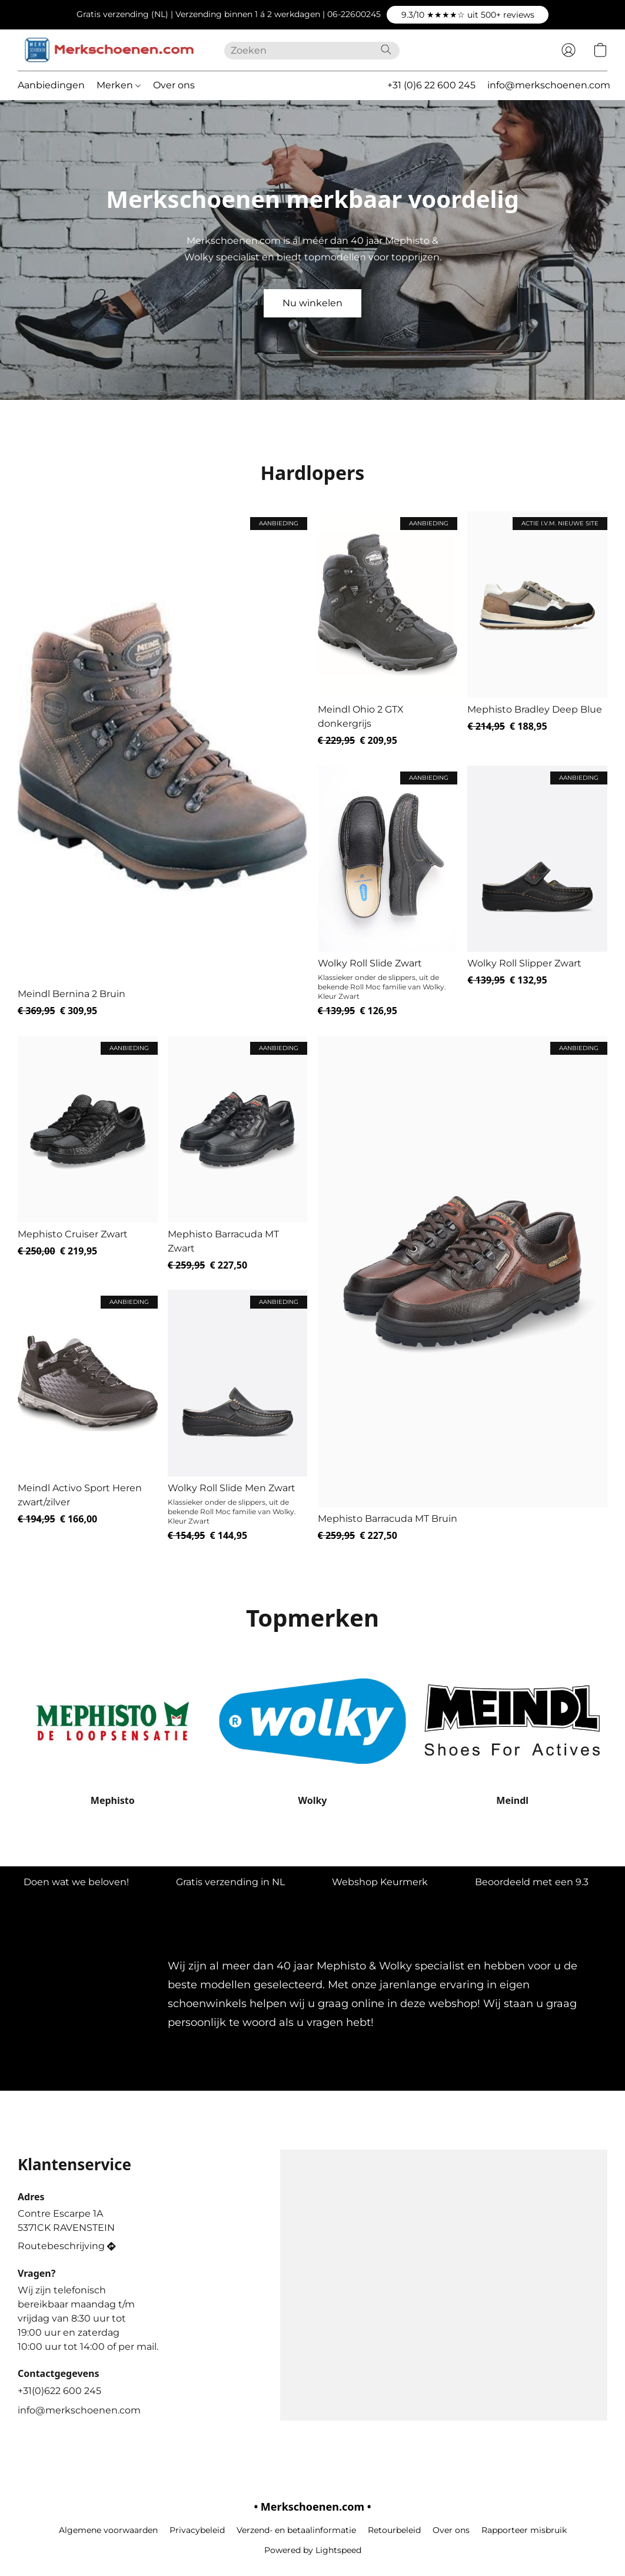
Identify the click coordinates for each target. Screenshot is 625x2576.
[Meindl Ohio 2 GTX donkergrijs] (388, 629)
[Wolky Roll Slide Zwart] (388, 892)
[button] (467, 15)
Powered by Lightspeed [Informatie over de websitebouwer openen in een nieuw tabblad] (312, 2550)
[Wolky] (313, 1733)
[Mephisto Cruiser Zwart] (88, 1154)
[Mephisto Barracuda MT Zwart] (238, 1154)
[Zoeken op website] (386, 49)
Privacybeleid (197, 2530)
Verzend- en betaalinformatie (296, 2530)
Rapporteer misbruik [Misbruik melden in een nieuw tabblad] (524, 2530)
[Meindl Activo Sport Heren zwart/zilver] (88, 1416)
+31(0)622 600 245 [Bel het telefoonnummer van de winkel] (59, 2390)
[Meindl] (512, 1733)
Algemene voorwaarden (108, 2530)
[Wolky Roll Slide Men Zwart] (238, 1416)
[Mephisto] (113, 1733)
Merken (119, 85)
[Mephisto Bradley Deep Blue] (537, 629)
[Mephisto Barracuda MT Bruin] (462, 1289)
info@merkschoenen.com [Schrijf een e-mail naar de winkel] (79, 2410)
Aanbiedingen (51, 85)
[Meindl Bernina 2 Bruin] (162, 764)
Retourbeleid (394, 2530)
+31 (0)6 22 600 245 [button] (431, 85)
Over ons (174, 85)
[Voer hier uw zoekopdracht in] (312, 50)
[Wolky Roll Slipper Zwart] (537, 892)
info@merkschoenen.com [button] (548, 85)
